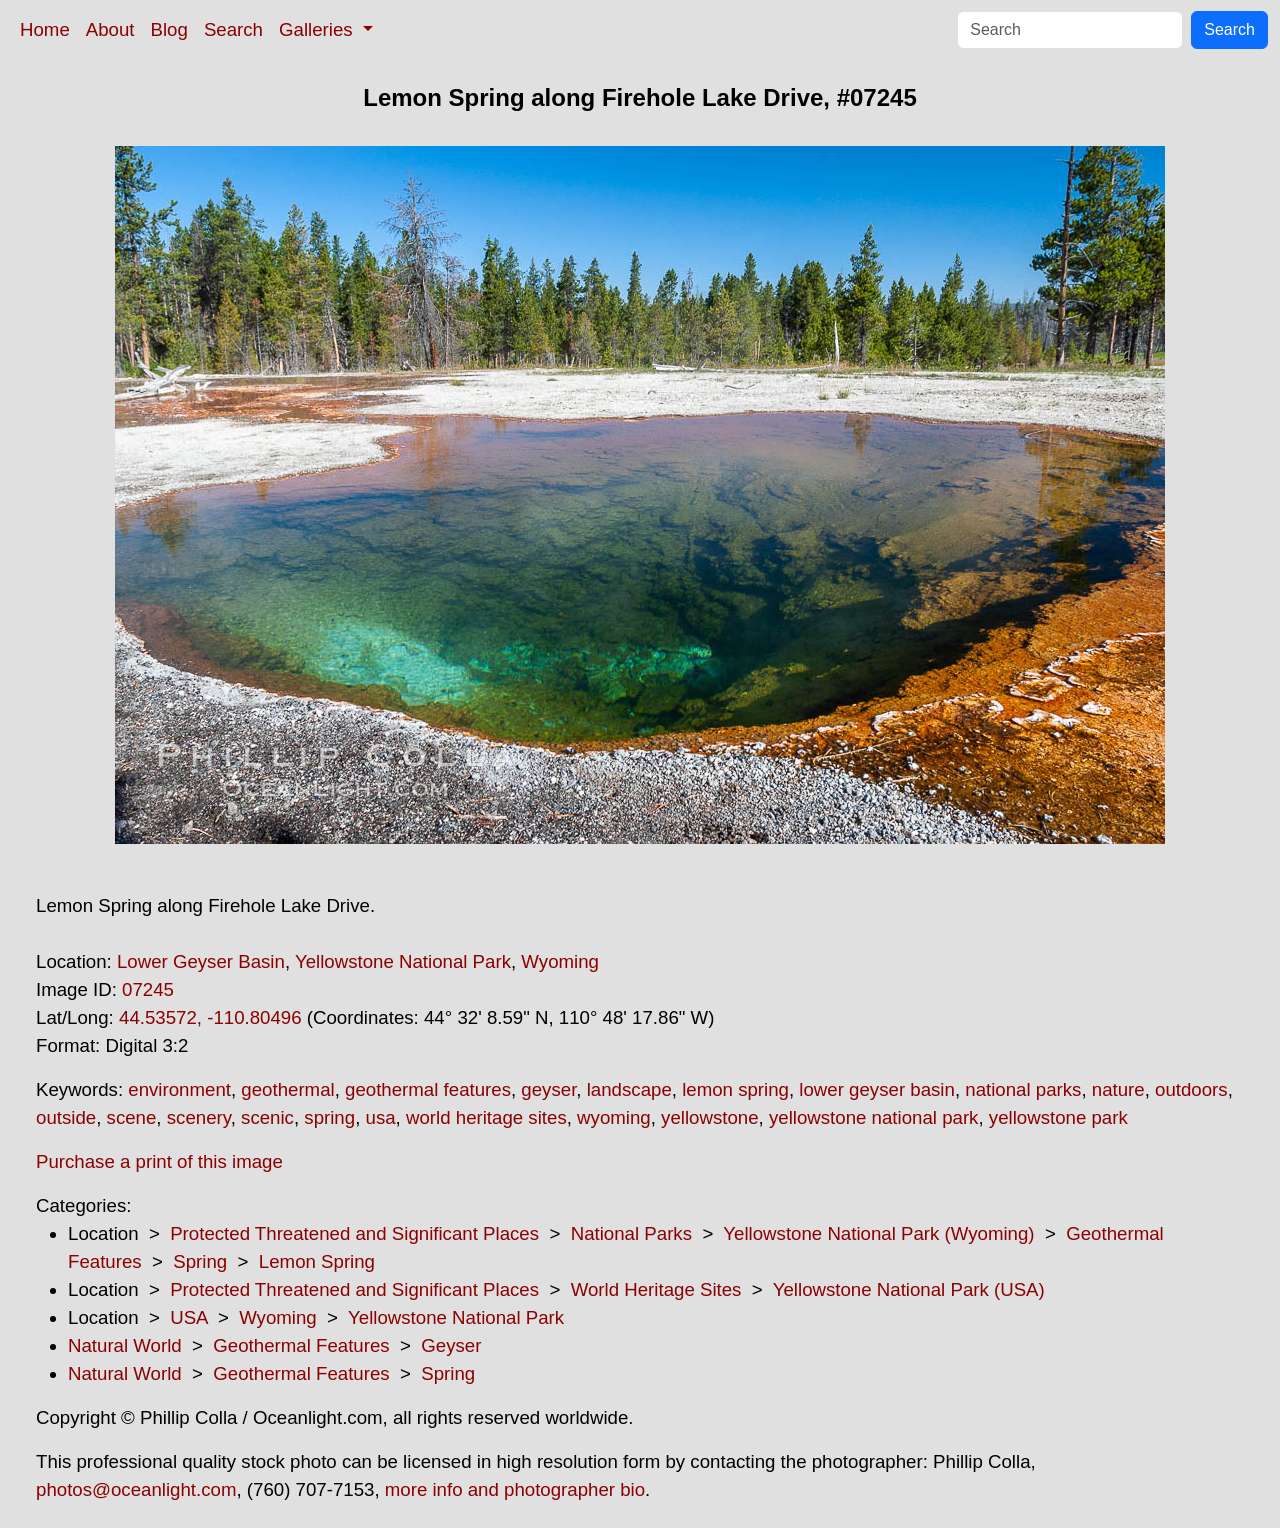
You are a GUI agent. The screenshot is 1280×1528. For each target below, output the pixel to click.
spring (329, 1117)
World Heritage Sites (656, 1289)
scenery (199, 1117)
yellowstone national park (874, 1117)
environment (179, 1089)
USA (188, 1317)
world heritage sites (486, 1117)
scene (132, 1117)
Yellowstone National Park (403, 961)
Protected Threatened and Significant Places (354, 1233)
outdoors (1191, 1089)
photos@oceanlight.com (136, 1489)
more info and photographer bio (515, 1489)
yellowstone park (1058, 1117)
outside (66, 1117)
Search (233, 29)
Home (45, 29)
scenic (267, 1117)
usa (381, 1117)
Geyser (451, 1345)
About (110, 29)
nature (1118, 1089)
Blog (169, 29)
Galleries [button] (318, 29)
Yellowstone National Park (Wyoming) (878, 1233)
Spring (200, 1261)
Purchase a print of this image (159, 1161)
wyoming (614, 1117)
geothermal (287, 1089)
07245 (148, 989)
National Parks (631, 1233)
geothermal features (428, 1089)
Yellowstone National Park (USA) (909, 1289)
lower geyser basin (877, 1089)
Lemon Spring (317, 1261)
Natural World (125, 1345)
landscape (629, 1089)
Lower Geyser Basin (201, 961)
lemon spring (735, 1089)
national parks (1023, 1089)
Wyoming (560, 961)
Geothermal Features (301, 1345)
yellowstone (709, 1117)
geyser (548, 1089)
